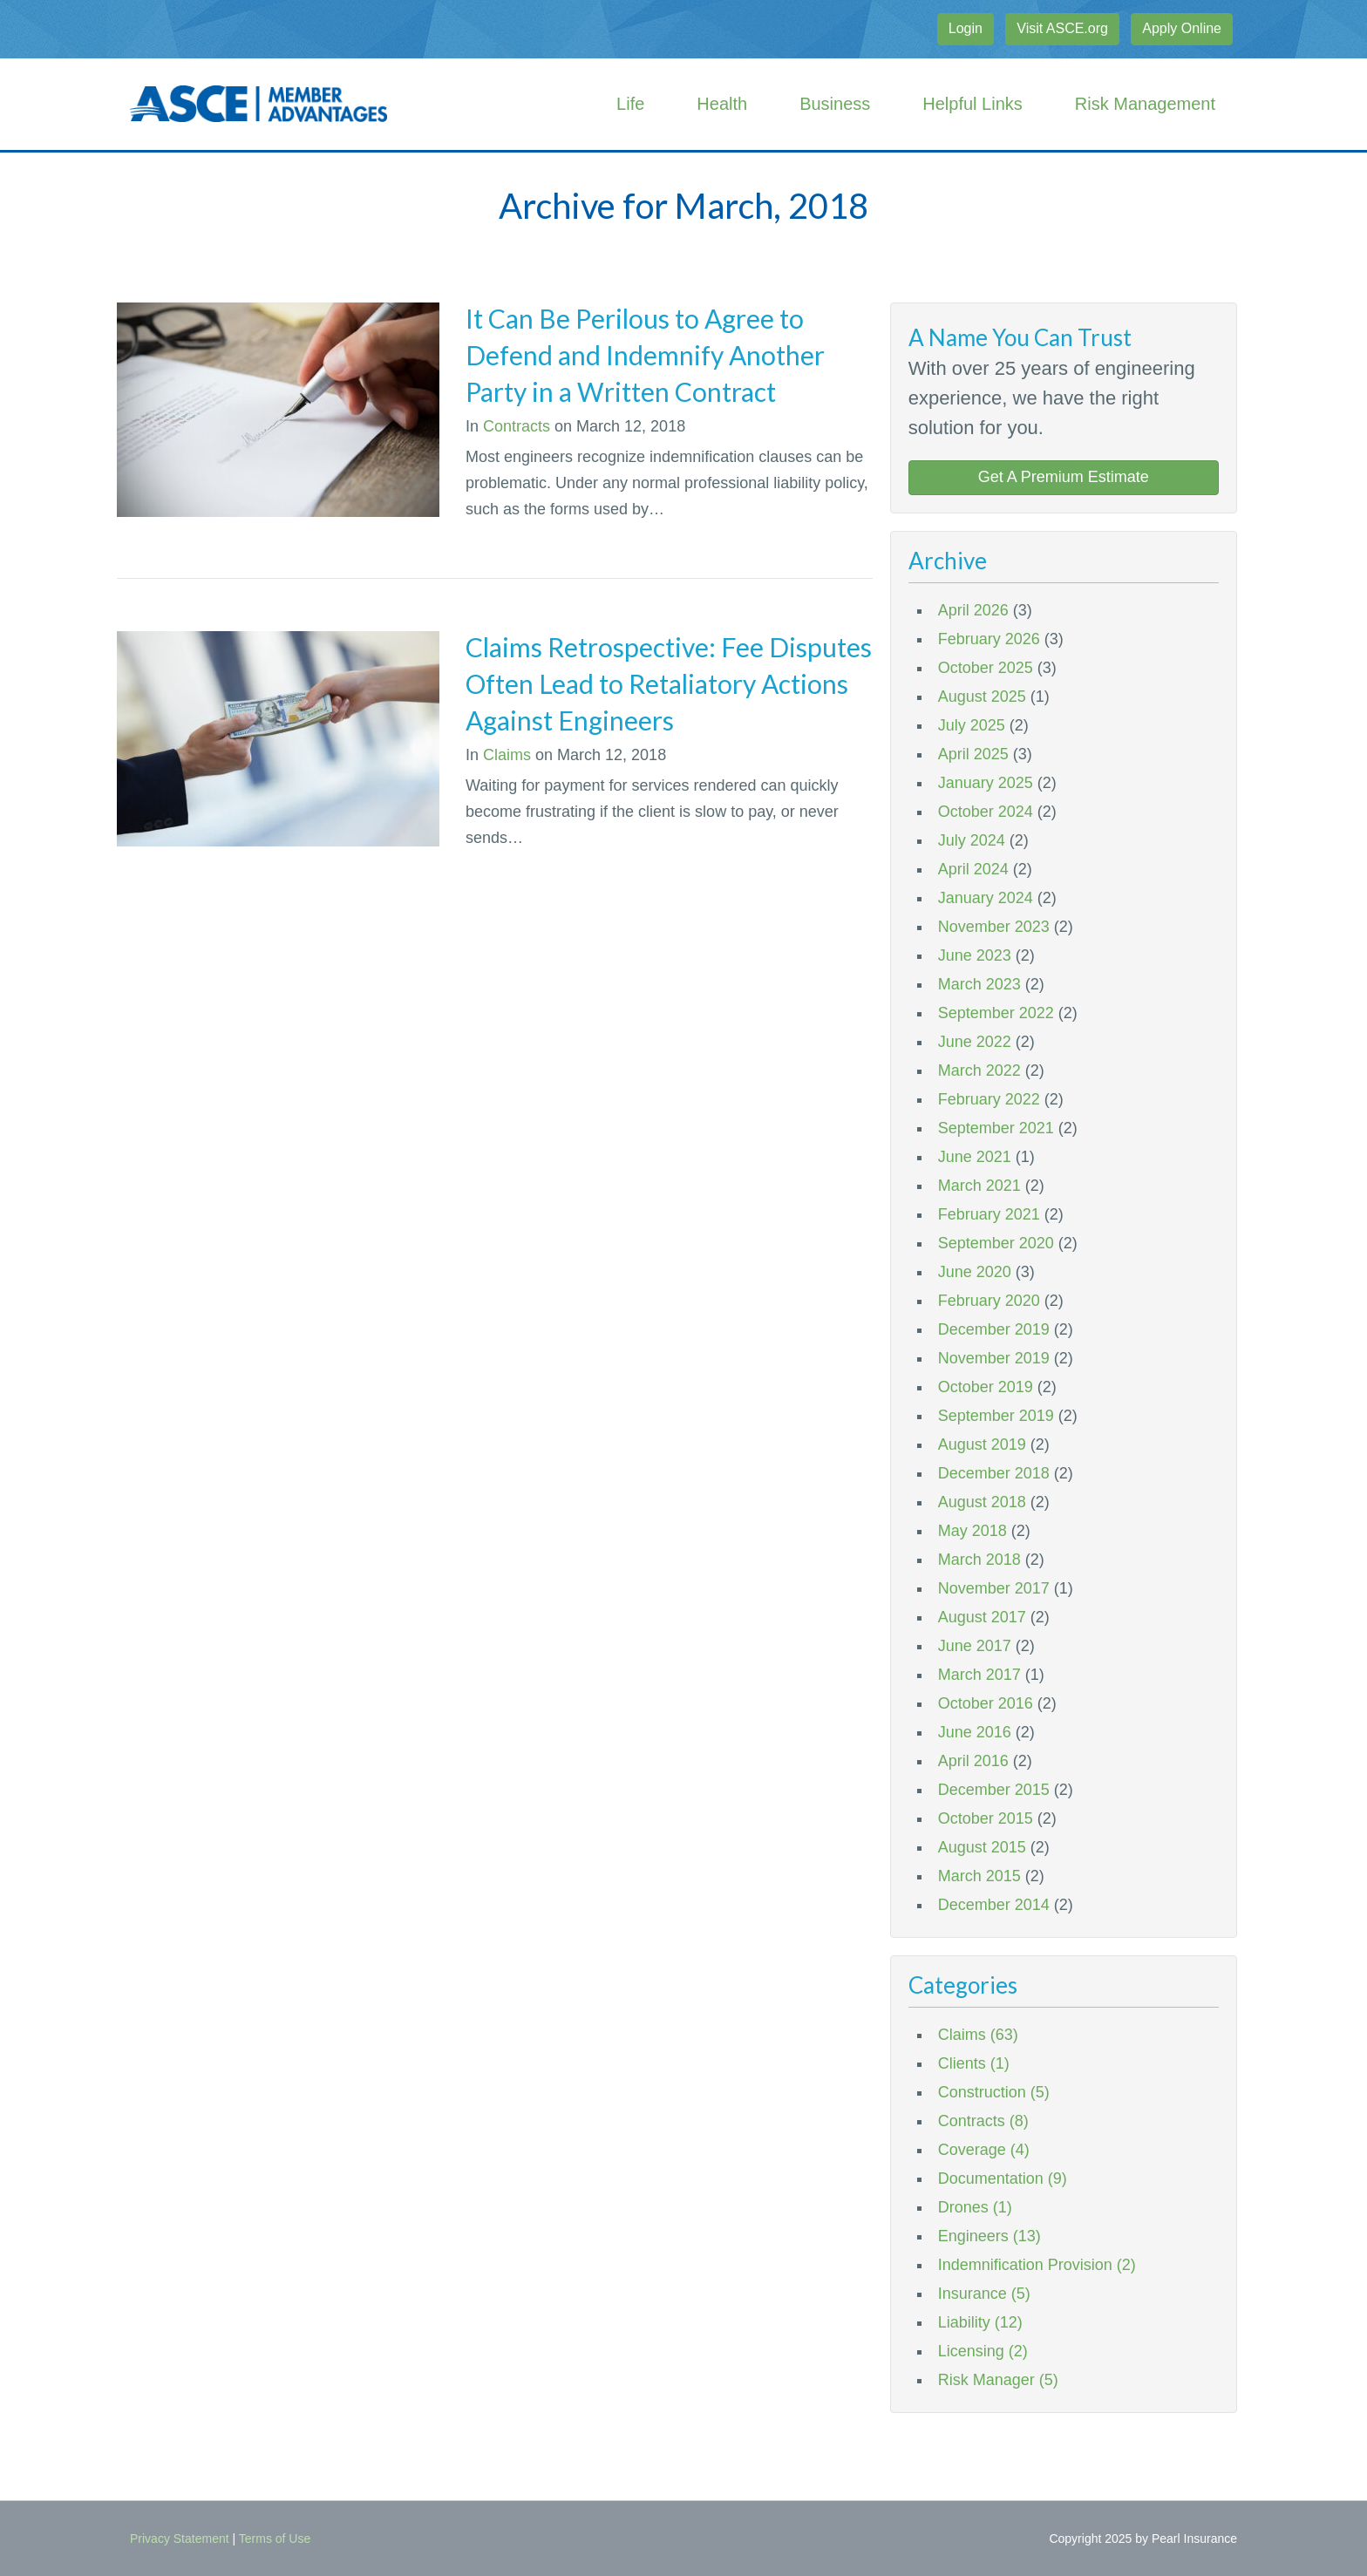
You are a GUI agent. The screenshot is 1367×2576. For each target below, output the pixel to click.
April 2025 (973, 754)
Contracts (516, 426)
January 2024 (985, 898)
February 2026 (989, 639)
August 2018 (982, 1502)
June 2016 (974, 1732)
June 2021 (974, 1157)
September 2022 (996, 1013)
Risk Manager (998, 2380)
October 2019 (985, 1387)
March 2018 (979, 1559)
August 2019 (982, 1444)
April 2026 (973, 610)
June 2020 (974, 1272)
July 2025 (971, 725)
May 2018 (972, 1530)
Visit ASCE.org (1062, 28)
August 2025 (982, 696)
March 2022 (979, 1070)
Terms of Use (274, 2538)
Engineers (989, 2236)
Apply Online (1181, 28)
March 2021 (979, 1185)
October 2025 (985, 667)
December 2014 (994, 1904)
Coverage (984, 2149)
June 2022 (974, 1041)
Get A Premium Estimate (1063, 477)
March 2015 (979, 1876)
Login (966, 28)
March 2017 (979, 1674)
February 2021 (989, 1214)
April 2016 (973, 1761)
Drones (975, 2207)
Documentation (1002, 2178)
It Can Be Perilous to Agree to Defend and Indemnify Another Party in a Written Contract (645, 354)
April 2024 (973, 869)
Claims (507, 755)
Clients (974, 2063)
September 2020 (996, 1243)
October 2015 (985, 1818)
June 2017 (974, 1646)
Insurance (984, 2293)
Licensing (983, 2351)
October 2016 (985, 1703)
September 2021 (996, 1128)
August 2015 (982, 1847)
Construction (994, 2092)
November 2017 (994, 1588)
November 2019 (994, 1358)
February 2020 (989, 1300)
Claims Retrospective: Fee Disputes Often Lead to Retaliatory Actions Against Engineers (669, 683)
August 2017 (982, 1617)
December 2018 (994, 1473)
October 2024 (985, 811)
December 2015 (994, 1789)
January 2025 (985, 783)
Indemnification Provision (1037, 2265)
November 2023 (994, 926)
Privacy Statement (179, 2538)
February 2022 (989, 1099)
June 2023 (974, 955)
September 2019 (996, 1415)
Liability (980, 2322)
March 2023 (979, 984)
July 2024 (971, 840)
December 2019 (994, 1329)
